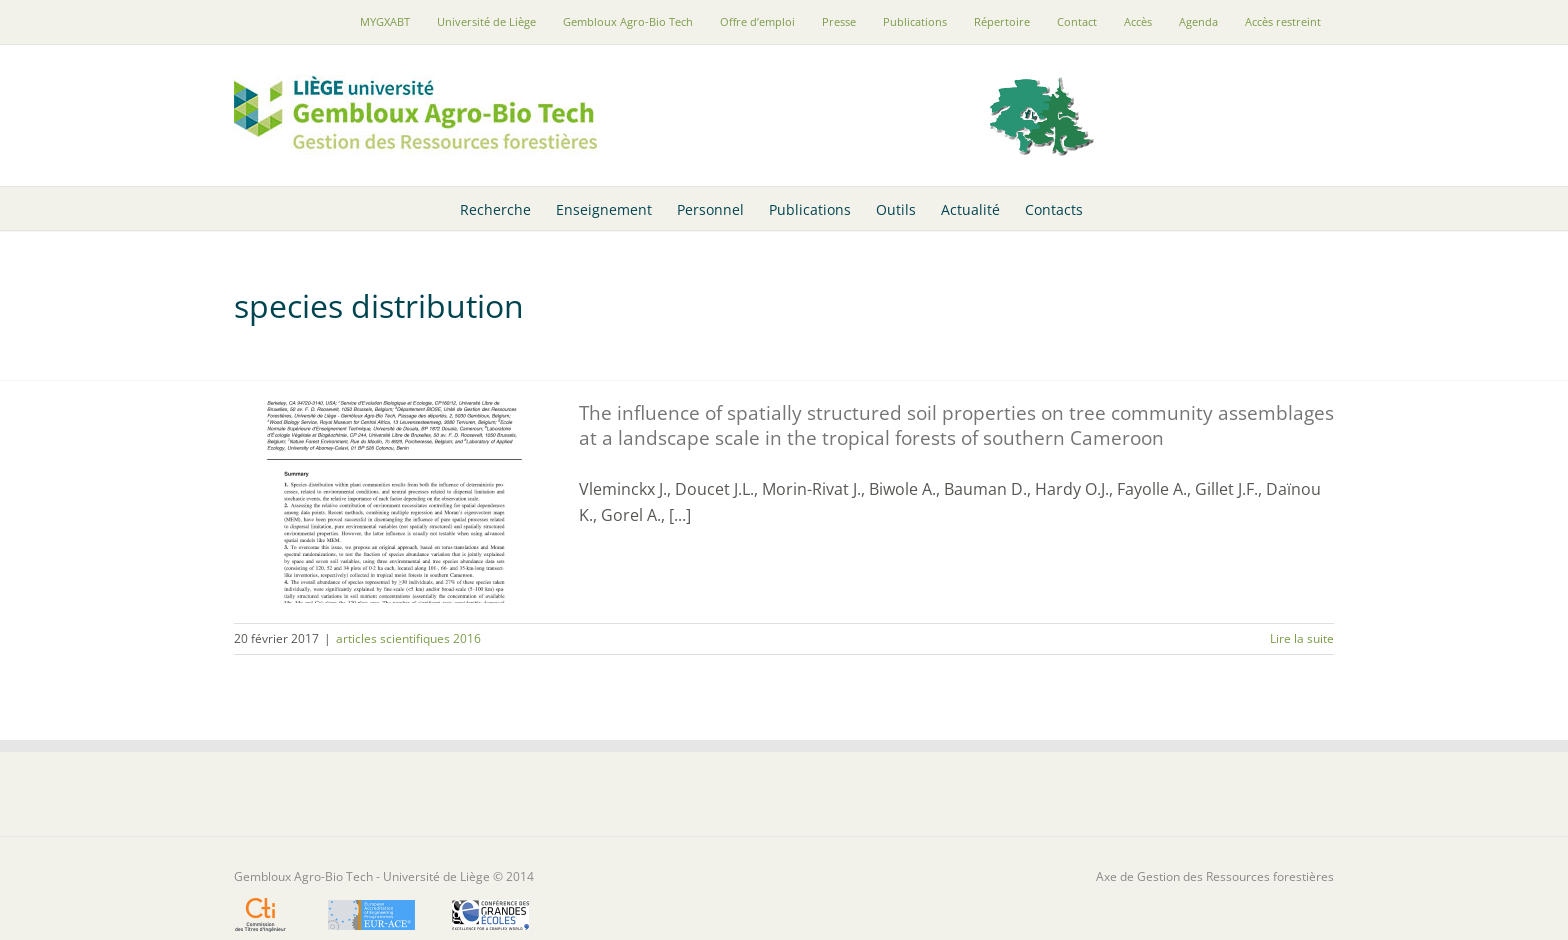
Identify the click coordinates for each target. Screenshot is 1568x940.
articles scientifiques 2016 (408, 638)
